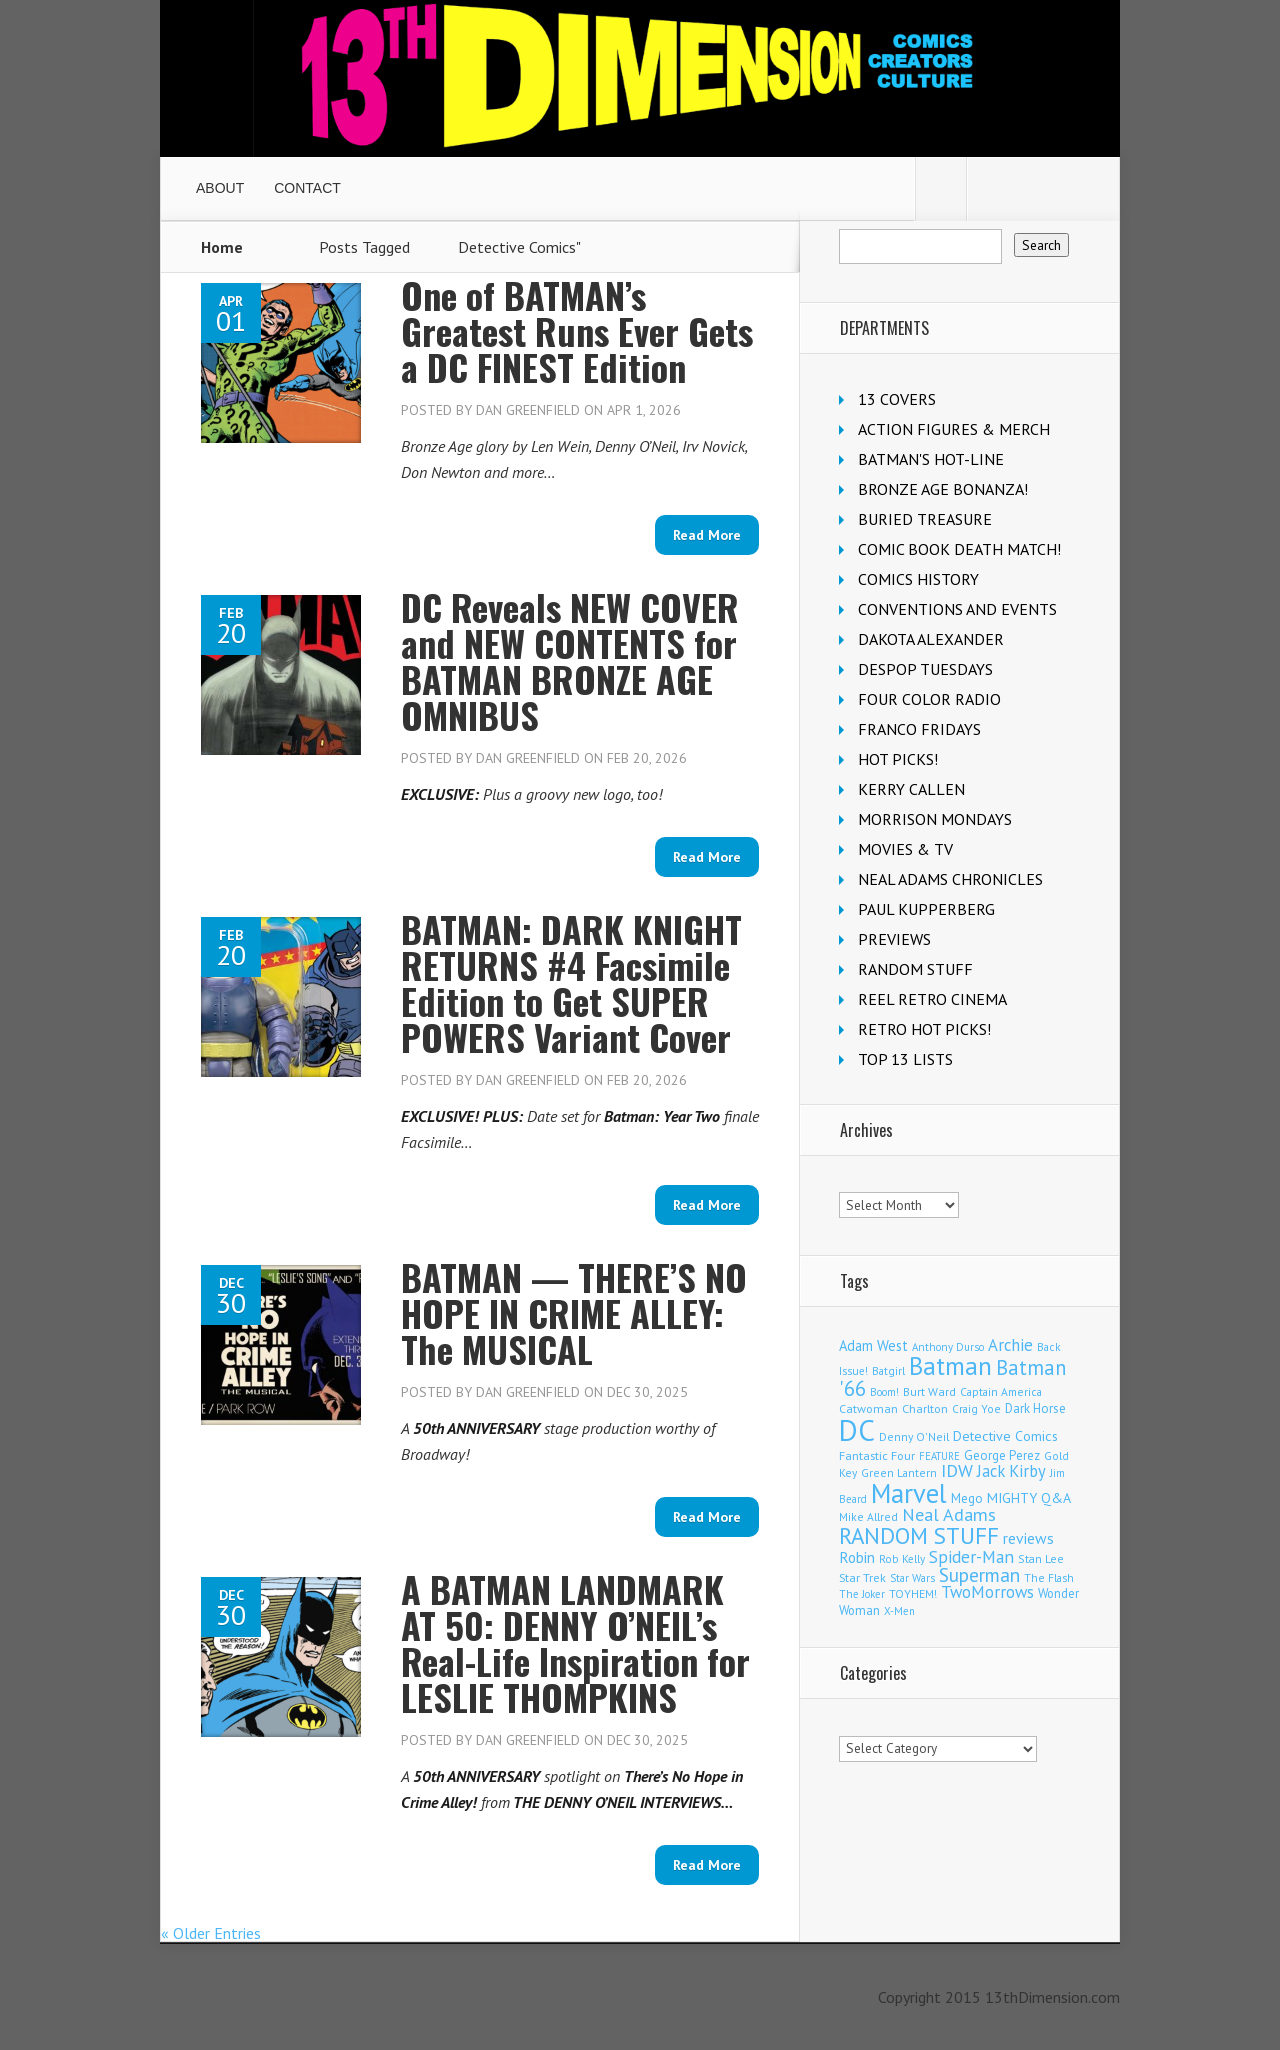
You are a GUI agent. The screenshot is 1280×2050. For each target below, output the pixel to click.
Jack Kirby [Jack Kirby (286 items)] (1011, 1471)
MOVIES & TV (905, 849)
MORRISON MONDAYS (935, 819)
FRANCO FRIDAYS (919, 729)
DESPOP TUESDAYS (925, 669)
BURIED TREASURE (925, 519)
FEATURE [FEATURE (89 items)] (939, 1456)
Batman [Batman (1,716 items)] (950, 1366)
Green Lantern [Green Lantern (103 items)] (899, 1472)
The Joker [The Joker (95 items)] (862, 1594)
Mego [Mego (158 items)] (967, 1498)
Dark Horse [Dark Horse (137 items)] (1035, 1408)
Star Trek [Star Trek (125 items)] (862, 1577)
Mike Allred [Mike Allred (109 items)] (868, 1516)
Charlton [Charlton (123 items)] (925, 1408)
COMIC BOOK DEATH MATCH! (959, 549)
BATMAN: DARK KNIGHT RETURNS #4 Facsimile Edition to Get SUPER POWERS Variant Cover (571, 982)
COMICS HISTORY (918, 579)
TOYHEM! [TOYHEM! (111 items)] (913, 1593)
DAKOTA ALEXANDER (931, 639)
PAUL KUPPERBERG (926, 909)
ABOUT (220, 188)
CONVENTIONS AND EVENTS (957, 609)
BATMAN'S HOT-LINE (931, 459)
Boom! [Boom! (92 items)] (884, 1392)
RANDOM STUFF (915, 969)
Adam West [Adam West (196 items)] (873, 1345)
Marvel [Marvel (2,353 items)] (909, 1493)
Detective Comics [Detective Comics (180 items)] (1005, 1436)
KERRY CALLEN (911, 789)
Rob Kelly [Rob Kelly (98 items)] (902, 1559)
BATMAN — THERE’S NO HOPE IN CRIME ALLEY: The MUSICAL (574, 1312)
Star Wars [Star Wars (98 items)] (912, 1578)
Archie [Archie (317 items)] (1010, 1345)
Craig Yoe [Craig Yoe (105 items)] (976, 1408)
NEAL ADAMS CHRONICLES (950, 879)
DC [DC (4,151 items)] (857, 1430)
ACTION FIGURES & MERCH (954, 429)
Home (222, 247)
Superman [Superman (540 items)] (979, 1574)
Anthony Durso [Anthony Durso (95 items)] (948, 1347)
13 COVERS (897, 399)
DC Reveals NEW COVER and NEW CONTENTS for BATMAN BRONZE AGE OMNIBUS (570, 660)
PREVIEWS (894, 939)
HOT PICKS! (898, 759)
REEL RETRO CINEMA (932, 999)
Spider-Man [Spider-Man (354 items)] (971, 1556)
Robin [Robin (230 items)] (857, 1557)
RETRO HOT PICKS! (924, 1029)
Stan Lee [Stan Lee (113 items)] (1041, 1558)
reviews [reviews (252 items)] (1028, 1538)
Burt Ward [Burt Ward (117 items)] (929, 1391)
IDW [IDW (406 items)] (957, 1470)
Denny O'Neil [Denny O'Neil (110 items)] (914, 1436)
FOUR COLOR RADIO (929, 699)
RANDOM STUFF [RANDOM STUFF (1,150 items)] (919, 1535)
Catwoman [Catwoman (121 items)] (868, 1408)
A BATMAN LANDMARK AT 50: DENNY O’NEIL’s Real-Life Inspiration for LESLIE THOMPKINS (575, 1642)
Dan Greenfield (528, 410)
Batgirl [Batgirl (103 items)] (888, 1370)
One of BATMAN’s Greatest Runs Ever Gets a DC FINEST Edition (577, 330)
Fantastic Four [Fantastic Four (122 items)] (877, 1455)
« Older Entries (211, 1933)
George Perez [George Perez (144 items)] (1002, 1455)
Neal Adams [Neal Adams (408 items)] (949, 1514)
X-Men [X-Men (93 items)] (899, 1611)
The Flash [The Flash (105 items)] (1049, 1577)
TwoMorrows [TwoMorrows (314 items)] (987, 1592)
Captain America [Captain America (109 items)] (1001, 1391)
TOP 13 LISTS (905, 1059)
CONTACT (307, 188)
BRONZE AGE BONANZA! (943, 489)
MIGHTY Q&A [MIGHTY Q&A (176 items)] (1029, 1498)
